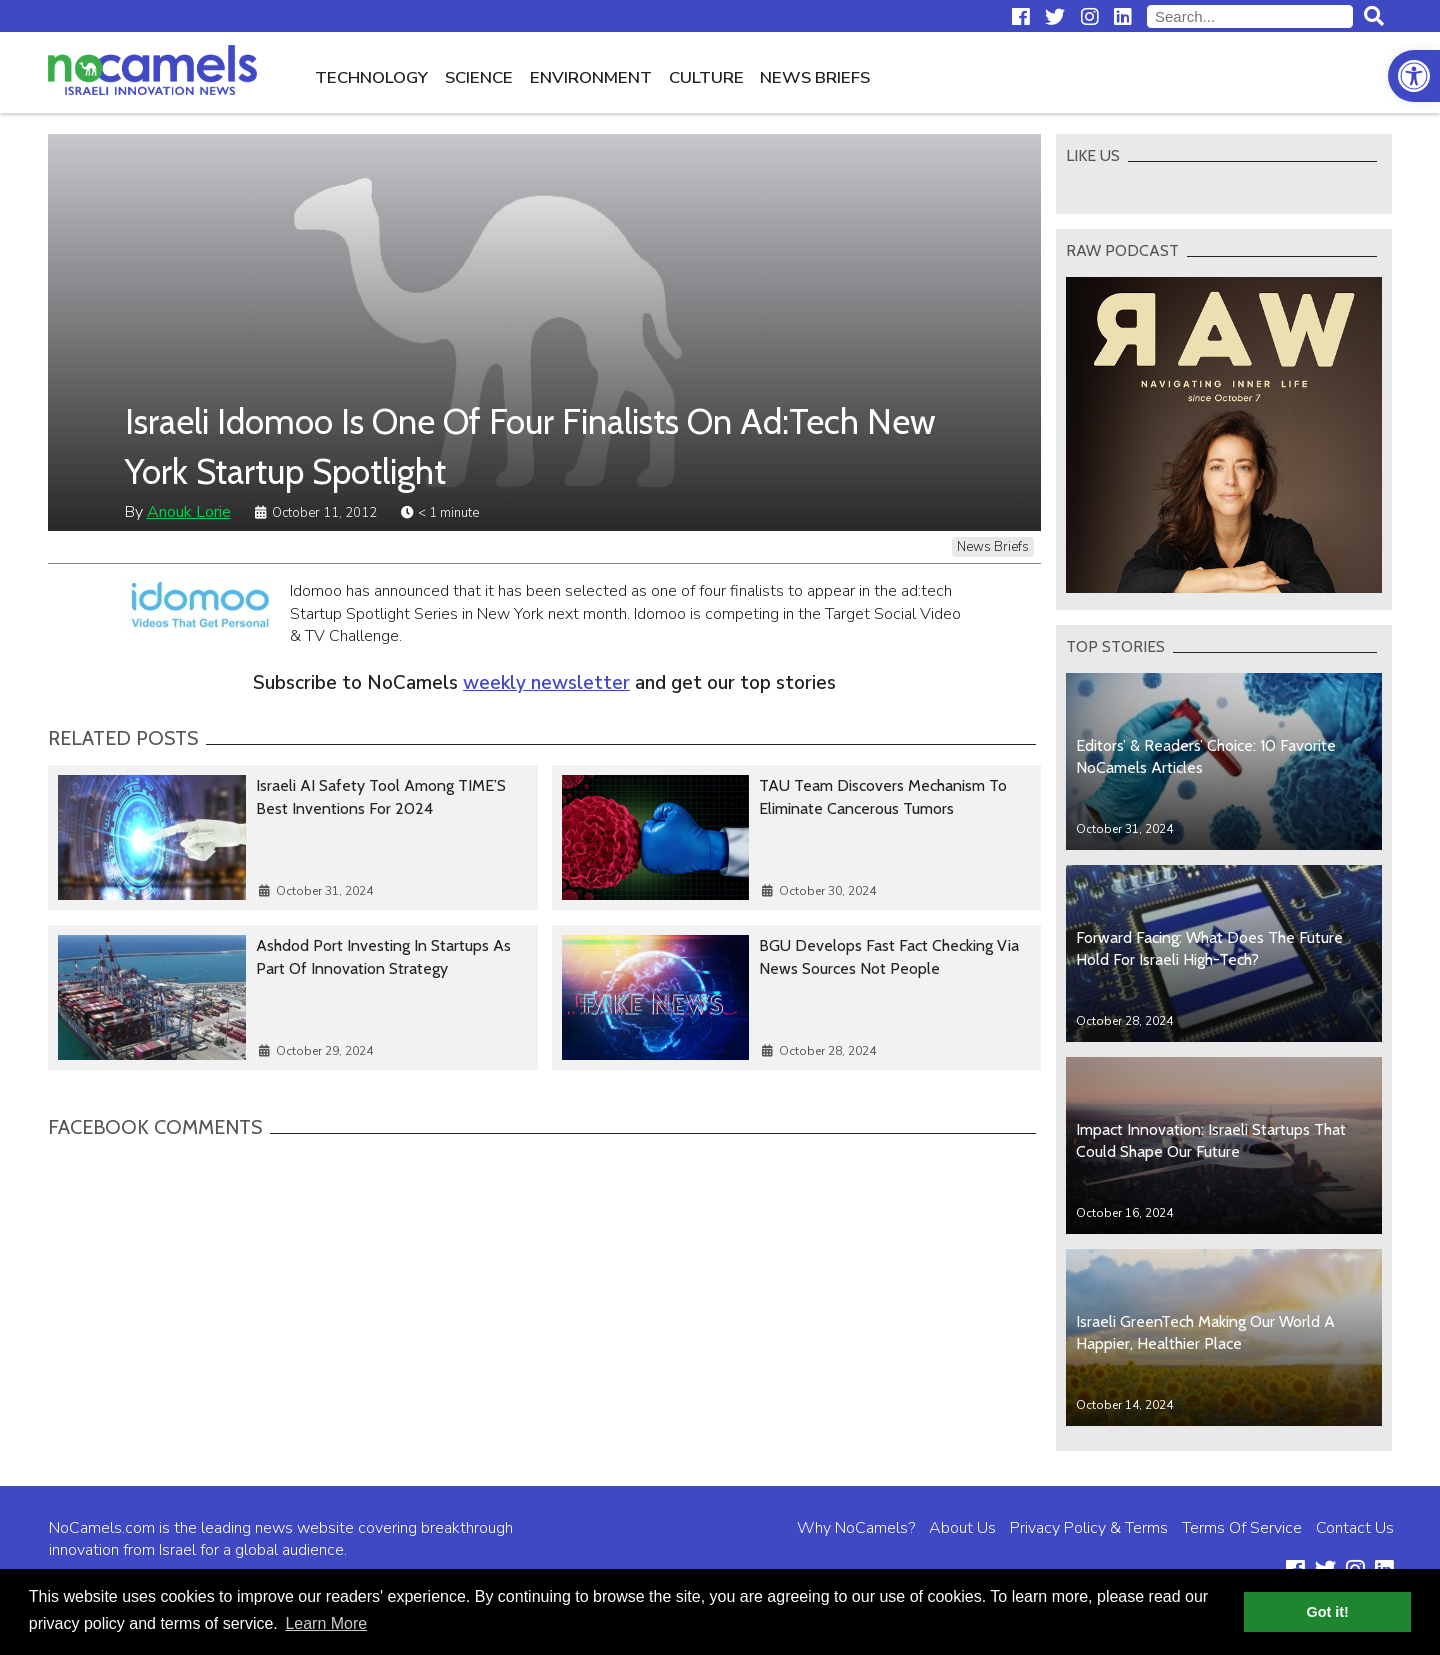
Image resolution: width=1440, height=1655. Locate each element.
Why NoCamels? (856, 1528)
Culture (706, 77)
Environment (591, 77)
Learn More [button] (326, 1623)
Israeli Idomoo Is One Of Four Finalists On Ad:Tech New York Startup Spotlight (530, 446)
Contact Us (1355, 1528)
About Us (962, 1528)
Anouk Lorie (189, 512)
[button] (1414, 76)
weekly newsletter (546, 683)
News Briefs (815, 77)
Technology (371, 77)
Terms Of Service (1242, 1528)
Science (479, 77)
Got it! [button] (1328, 1612)
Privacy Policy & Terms (1089, 1528)
